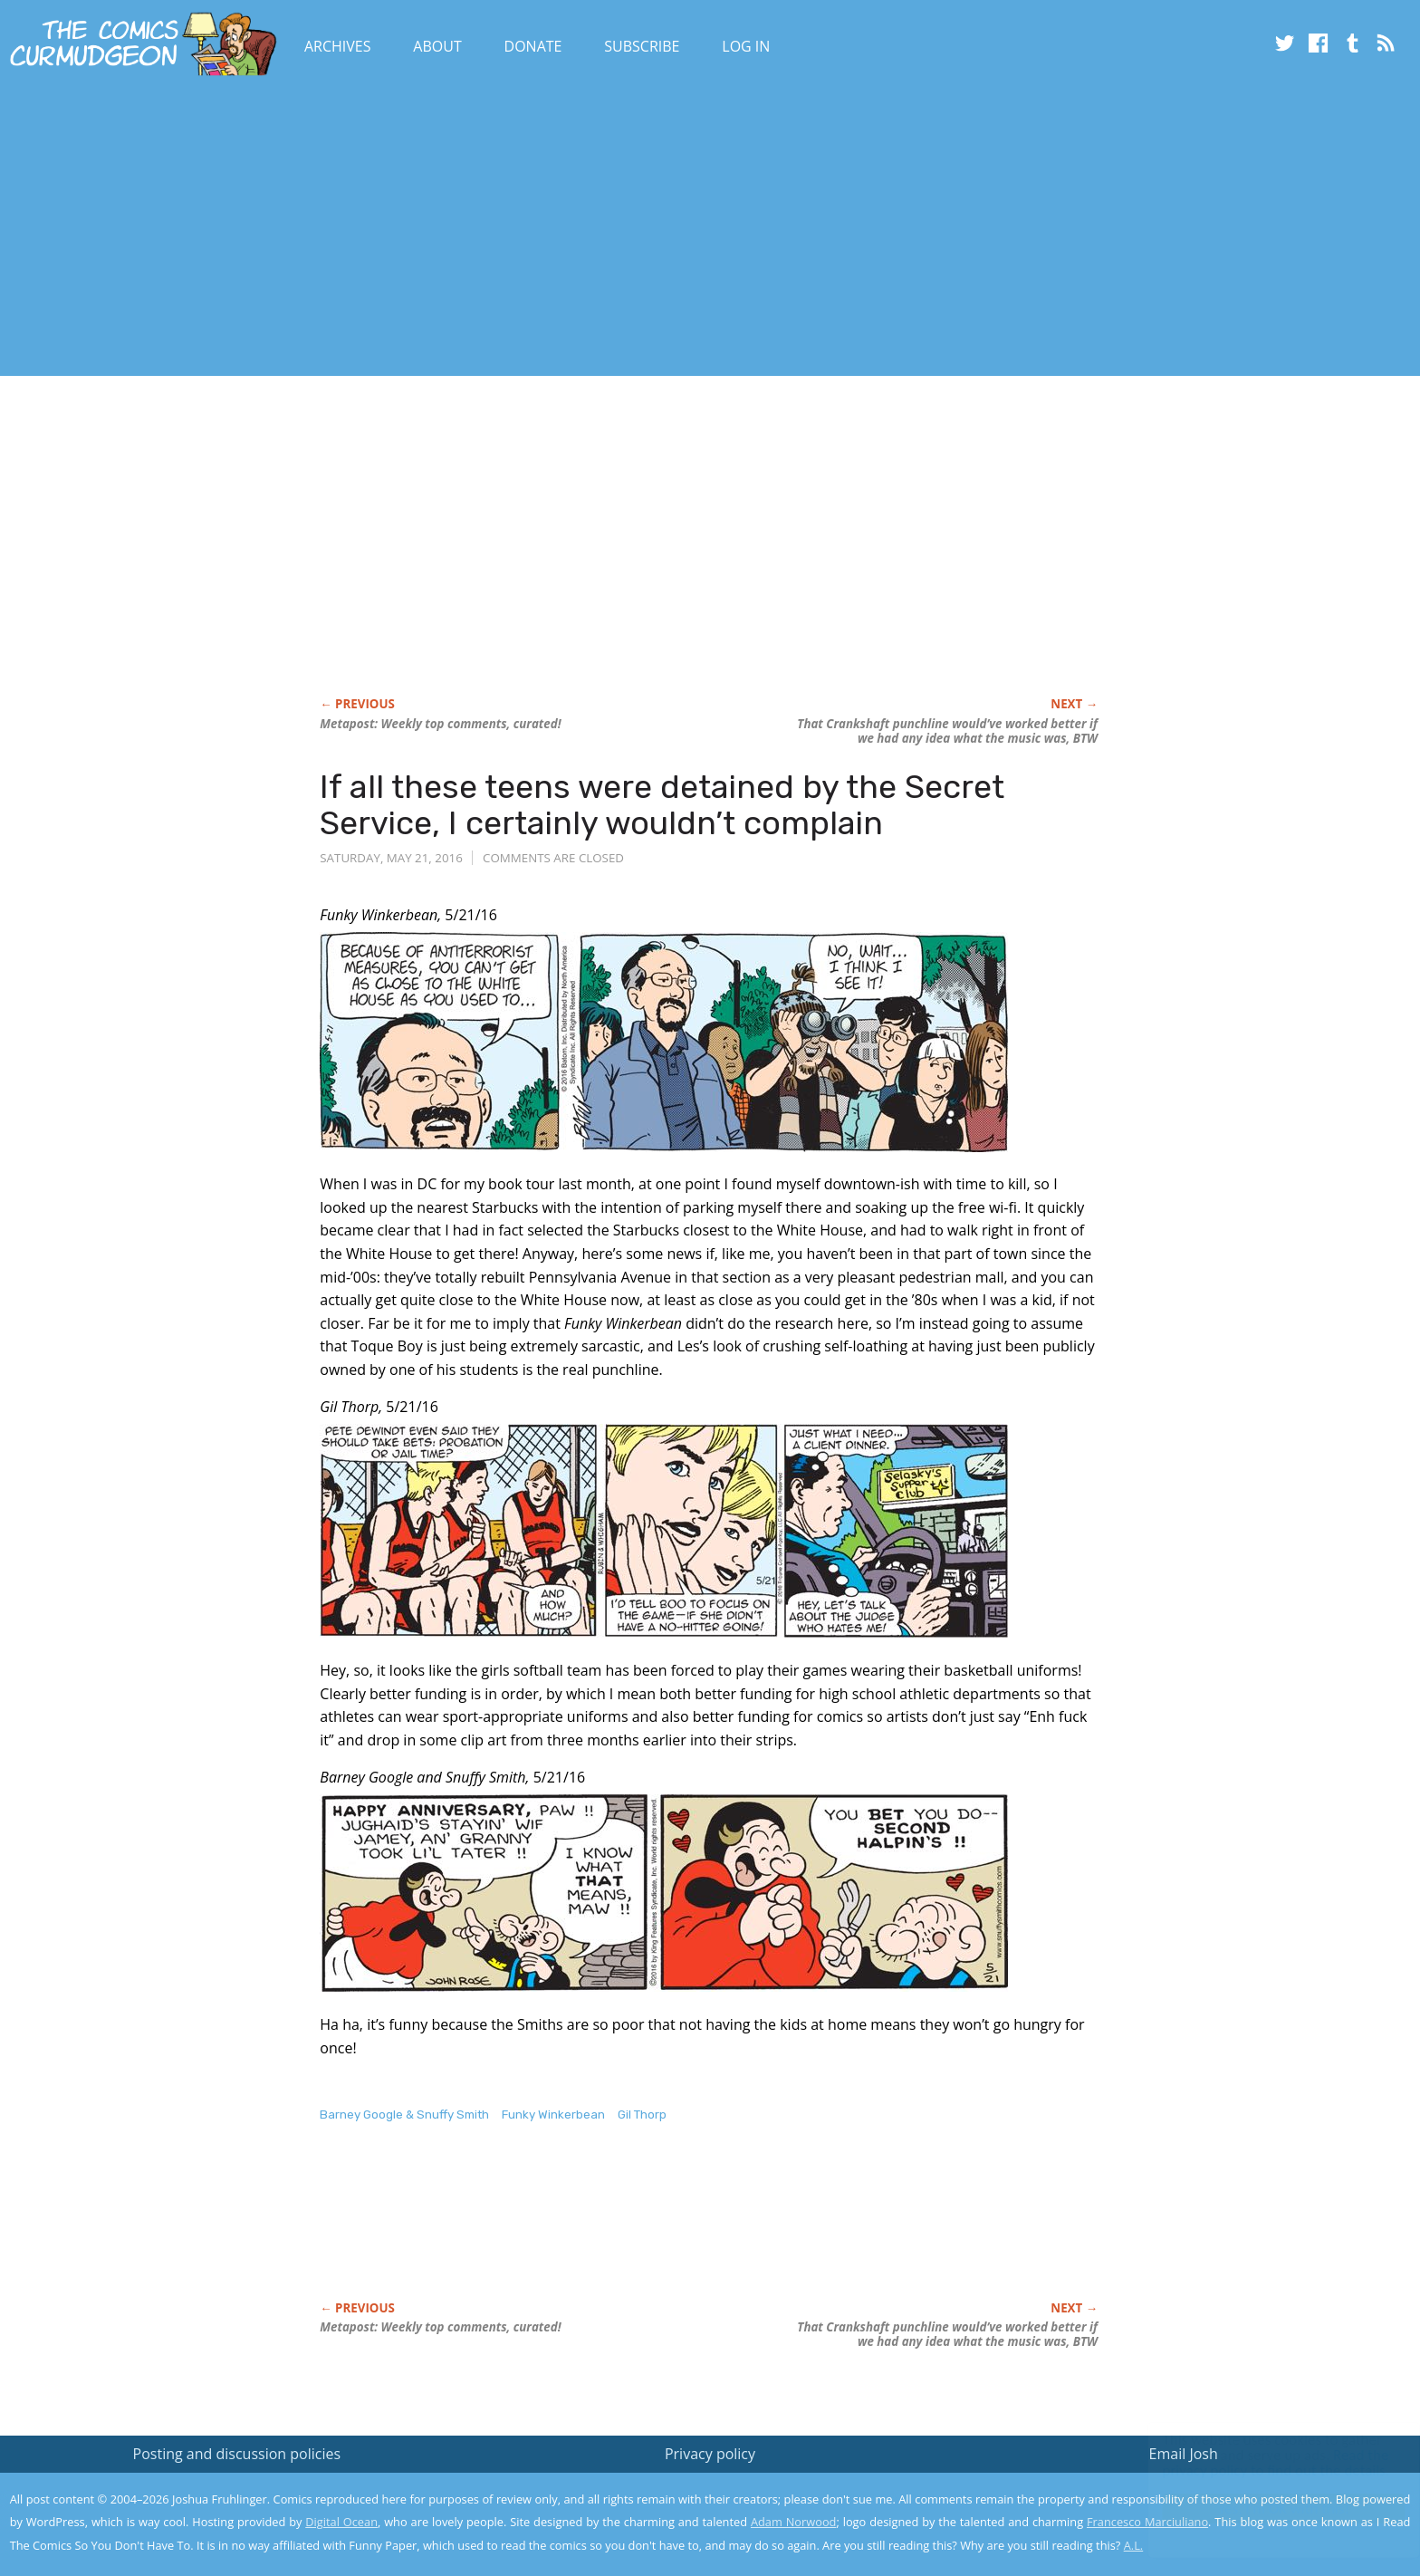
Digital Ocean (341, 2522)
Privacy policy (710, 2454)
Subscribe (641, 46)
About (437, 46)
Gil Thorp (642, 2114)
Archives (337, 46)
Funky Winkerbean (553, 2114)
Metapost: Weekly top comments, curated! (440, 724)
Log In (746, 46)
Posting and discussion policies (237, 2454)
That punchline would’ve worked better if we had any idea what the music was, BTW (947, 731)
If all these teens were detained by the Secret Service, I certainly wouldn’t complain (662, 804)
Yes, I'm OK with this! (1266, 2508)
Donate (533, 46)
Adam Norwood (793, 2522)
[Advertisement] (329, 229)
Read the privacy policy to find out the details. (1258, 2463)
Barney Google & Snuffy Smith (404, 2114)
